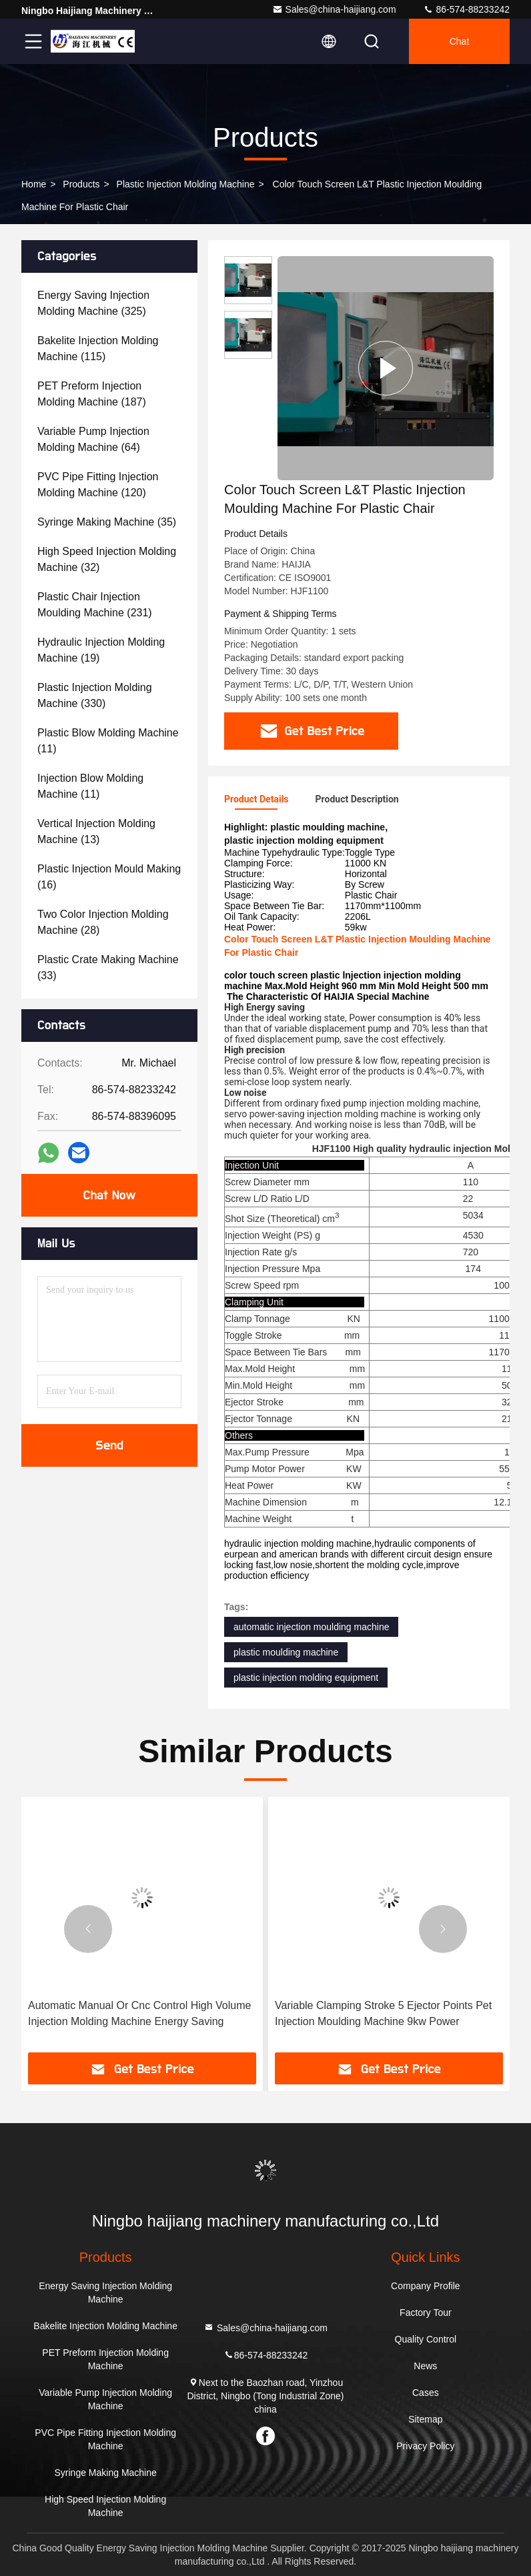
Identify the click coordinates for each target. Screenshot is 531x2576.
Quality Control (426, 2339)
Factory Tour (426, 2312)
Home (33, 184)
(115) (97, 348)
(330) (94, 695)
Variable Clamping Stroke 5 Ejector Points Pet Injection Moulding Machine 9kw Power (383, 2013)
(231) (94, 604)
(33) (108, 967)
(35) (106, 522)
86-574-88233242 (466, 9)
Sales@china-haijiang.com (334, 9)
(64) (93, 439)
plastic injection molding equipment (305, 1677)
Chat (460, 41)
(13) (96, 831)
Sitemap (425, 2419)
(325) (93, 303)
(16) (109, 876)
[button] (88, 1929)
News (425, 2366)
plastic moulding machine (285, 1652)
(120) (97, 484)
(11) (108, 740)
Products (81, 184)
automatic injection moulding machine (311, 1627)
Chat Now (109, 1195)
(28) (103, 922)
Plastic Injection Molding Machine (186, 184)
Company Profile (425, 2286)
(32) (106, 559)
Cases (425, 2392)
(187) (91, 394)
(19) (101, 650)
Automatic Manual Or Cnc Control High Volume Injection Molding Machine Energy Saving (139, 2013)
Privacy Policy (425, 2446)
